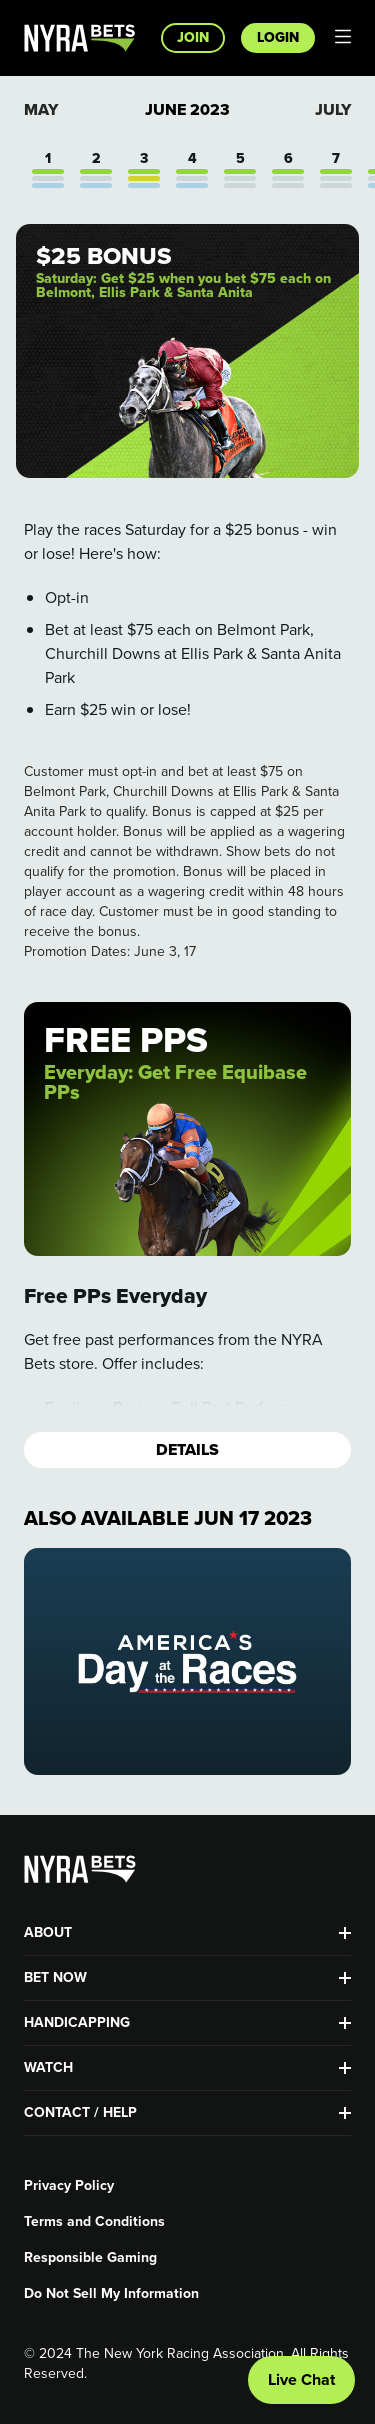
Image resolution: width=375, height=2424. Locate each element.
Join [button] (193, 37)
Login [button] (278, 37)
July (333, 109)
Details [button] (187, 1449)
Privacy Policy (69, 2186)
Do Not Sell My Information (111, 2294)
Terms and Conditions (94, 2222)
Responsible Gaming (90, 2258)
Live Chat (301, 2379)
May (41, 109)
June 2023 (187, 110)
